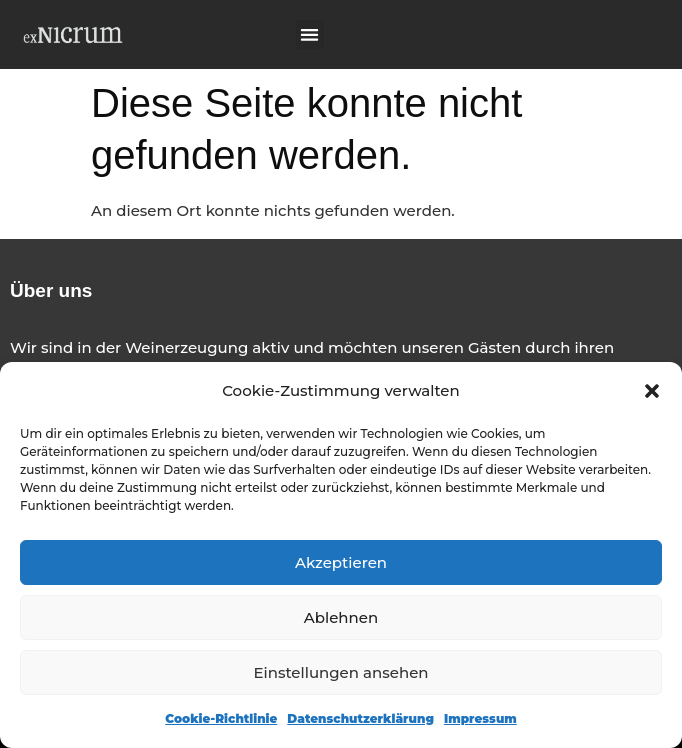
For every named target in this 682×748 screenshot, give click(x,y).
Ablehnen (341, 617)
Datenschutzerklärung (360, 718)
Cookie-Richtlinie (221, 718)
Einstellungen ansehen (340, 672)
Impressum (480, 718)
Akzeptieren (341, 562)
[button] (652, 391)
